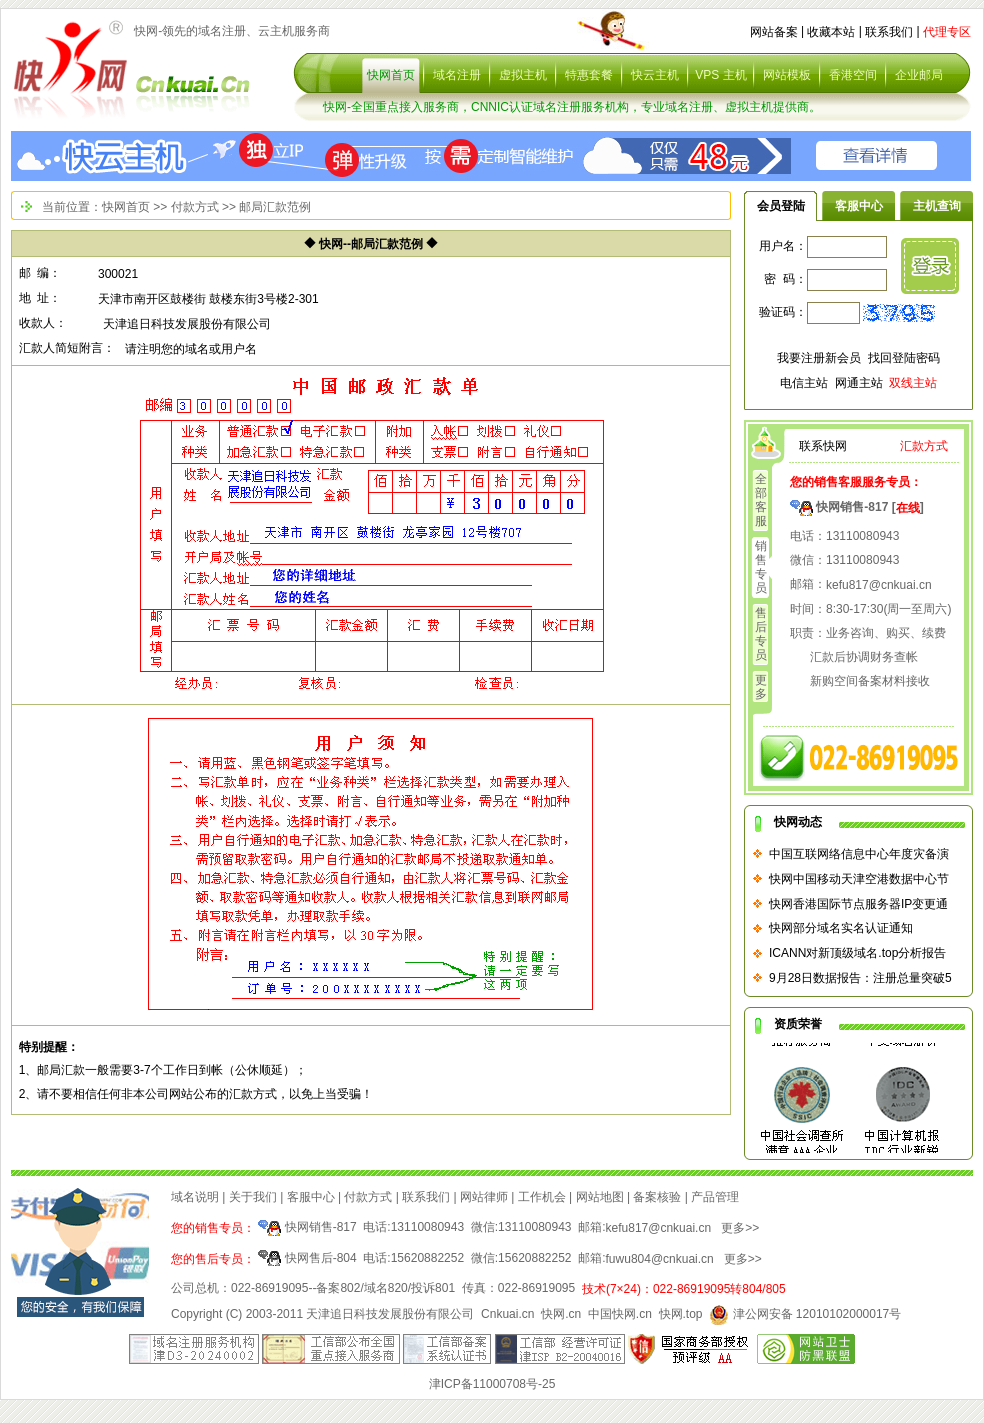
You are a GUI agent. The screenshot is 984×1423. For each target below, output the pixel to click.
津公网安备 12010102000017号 (805, 1314)
